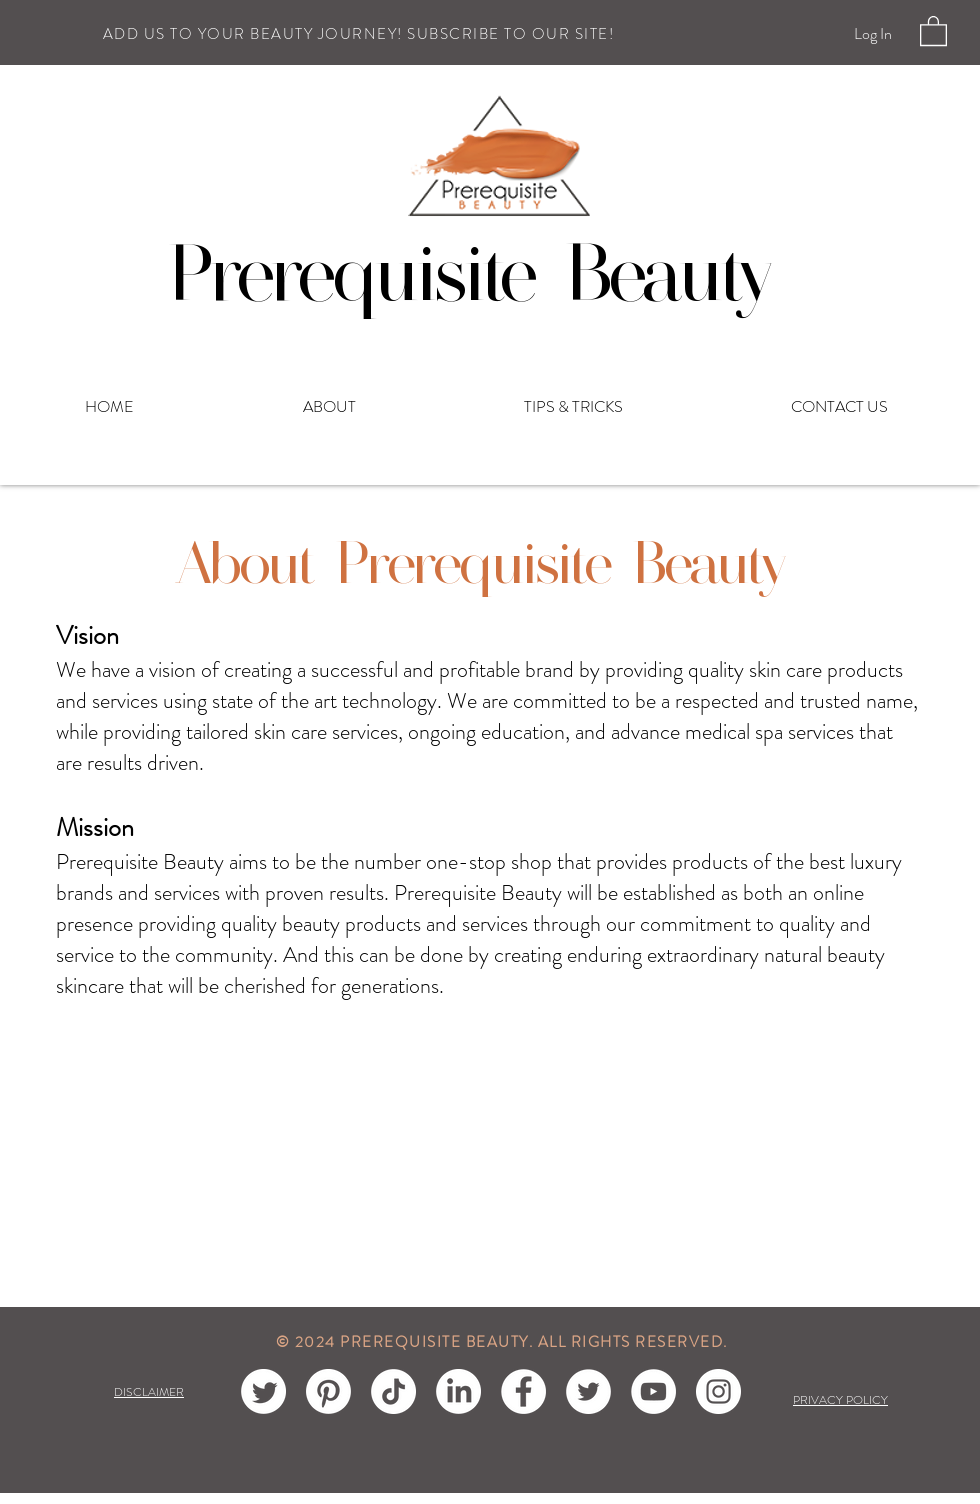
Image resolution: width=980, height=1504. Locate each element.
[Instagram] (718, 1391)
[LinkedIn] (458, 1391)
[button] (933, 30)
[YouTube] (653, 1391)
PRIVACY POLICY (840, 1400)
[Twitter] (588, 1391)
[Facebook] (523, 1391)
